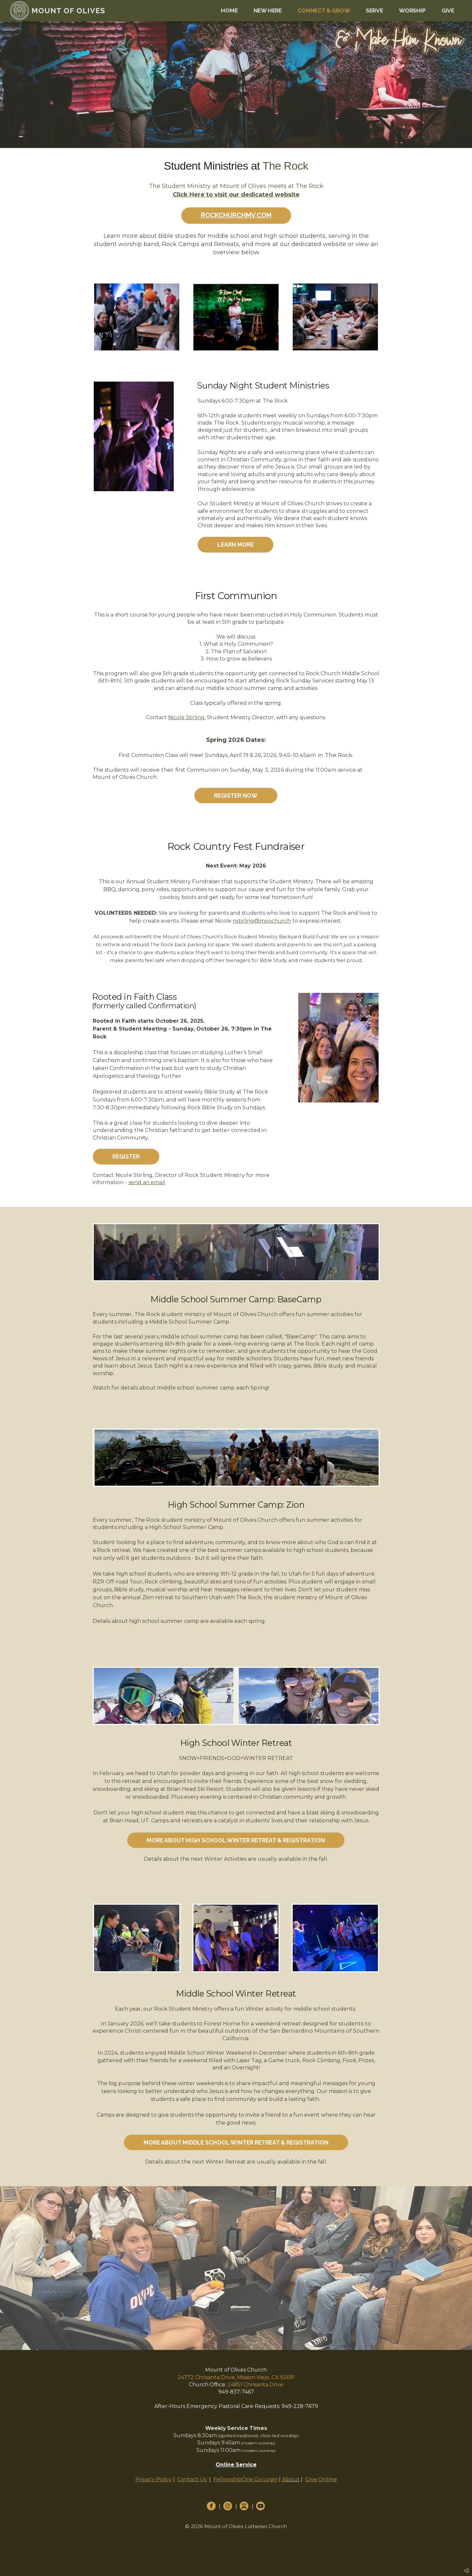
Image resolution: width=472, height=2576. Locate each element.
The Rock (285, 165)
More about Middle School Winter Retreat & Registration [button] (236, 2142)
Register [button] (126, 1156)
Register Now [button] (236, 795)
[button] (236, 215)
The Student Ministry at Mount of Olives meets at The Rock (236, 186)
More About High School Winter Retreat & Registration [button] (236, 1840)
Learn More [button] (235, 544)
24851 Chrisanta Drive (255, 2384)
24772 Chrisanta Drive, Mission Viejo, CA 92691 (236, 2377)
